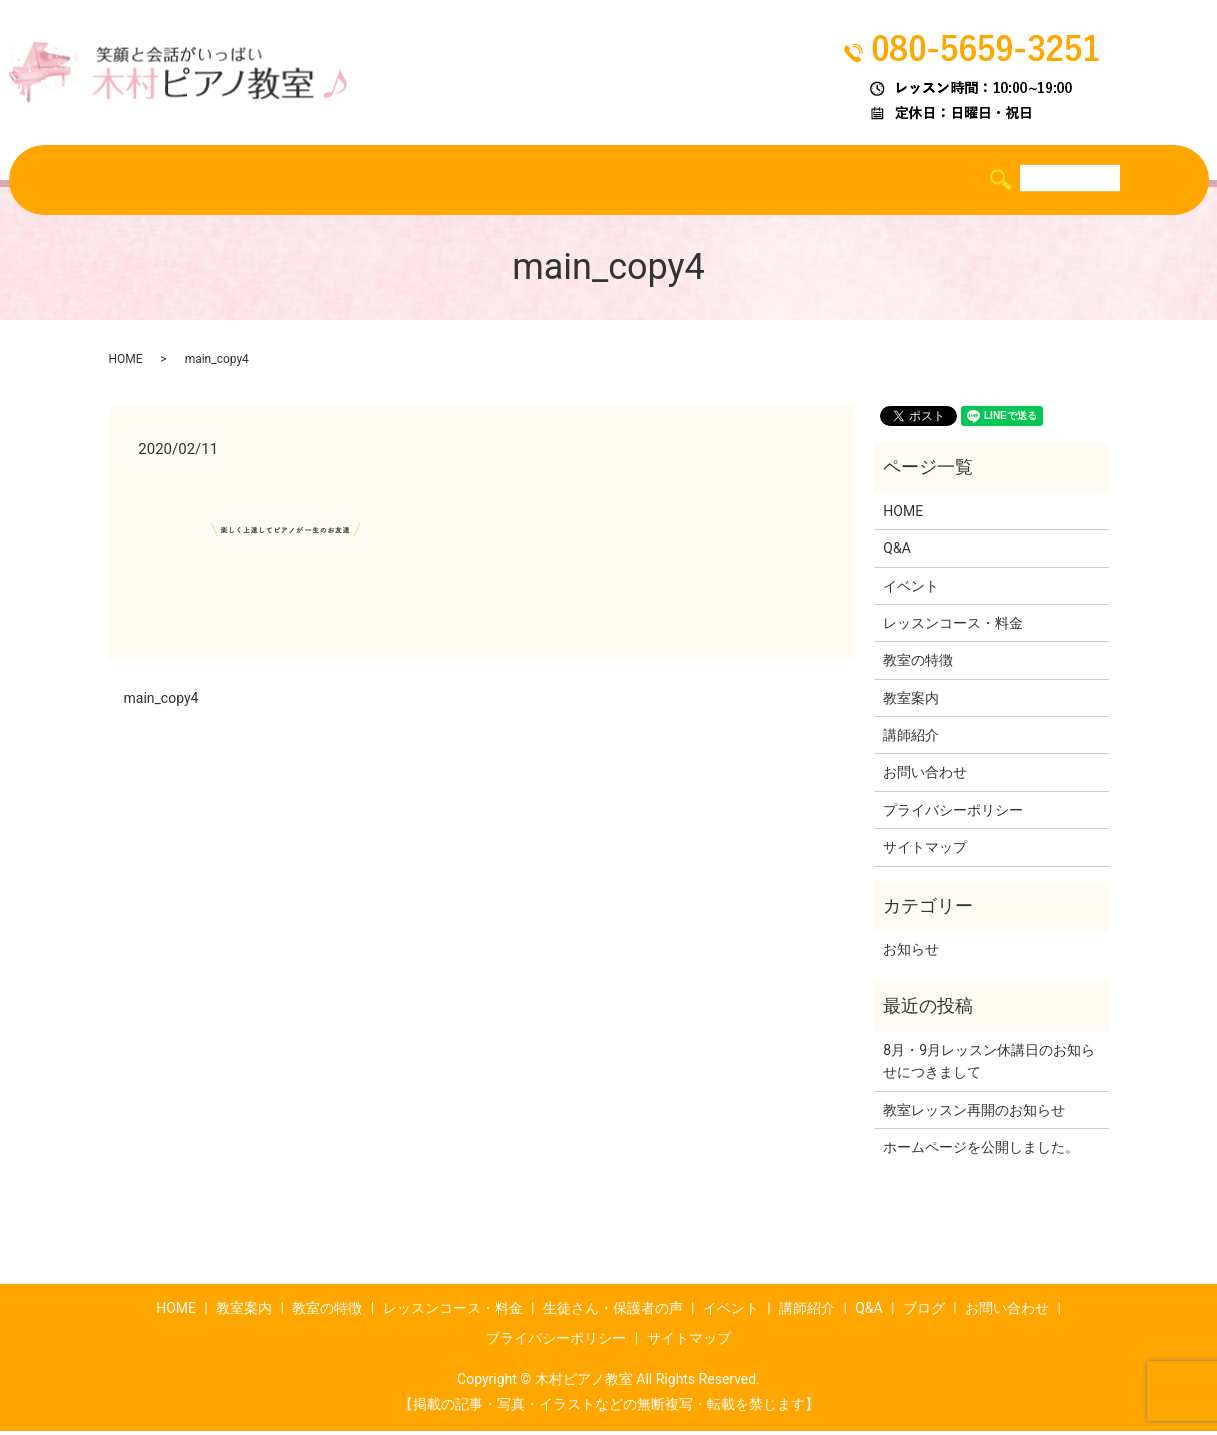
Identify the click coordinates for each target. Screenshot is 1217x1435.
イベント (735, 181)
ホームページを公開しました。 (981, 1151)
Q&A (900, 181)
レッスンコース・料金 (420, 181)
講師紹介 (825, 181)
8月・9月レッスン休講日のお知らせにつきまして (989, 1065)
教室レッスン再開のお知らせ (974, 1114)
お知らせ (911, 953)
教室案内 (180, 181)
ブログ (967, 181)
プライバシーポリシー (953, 814)
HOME (98, 181)
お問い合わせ (925, 777)
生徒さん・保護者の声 (600, 181)
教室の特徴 (277, 181)
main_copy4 (161, 702)
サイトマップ (925, 851)
